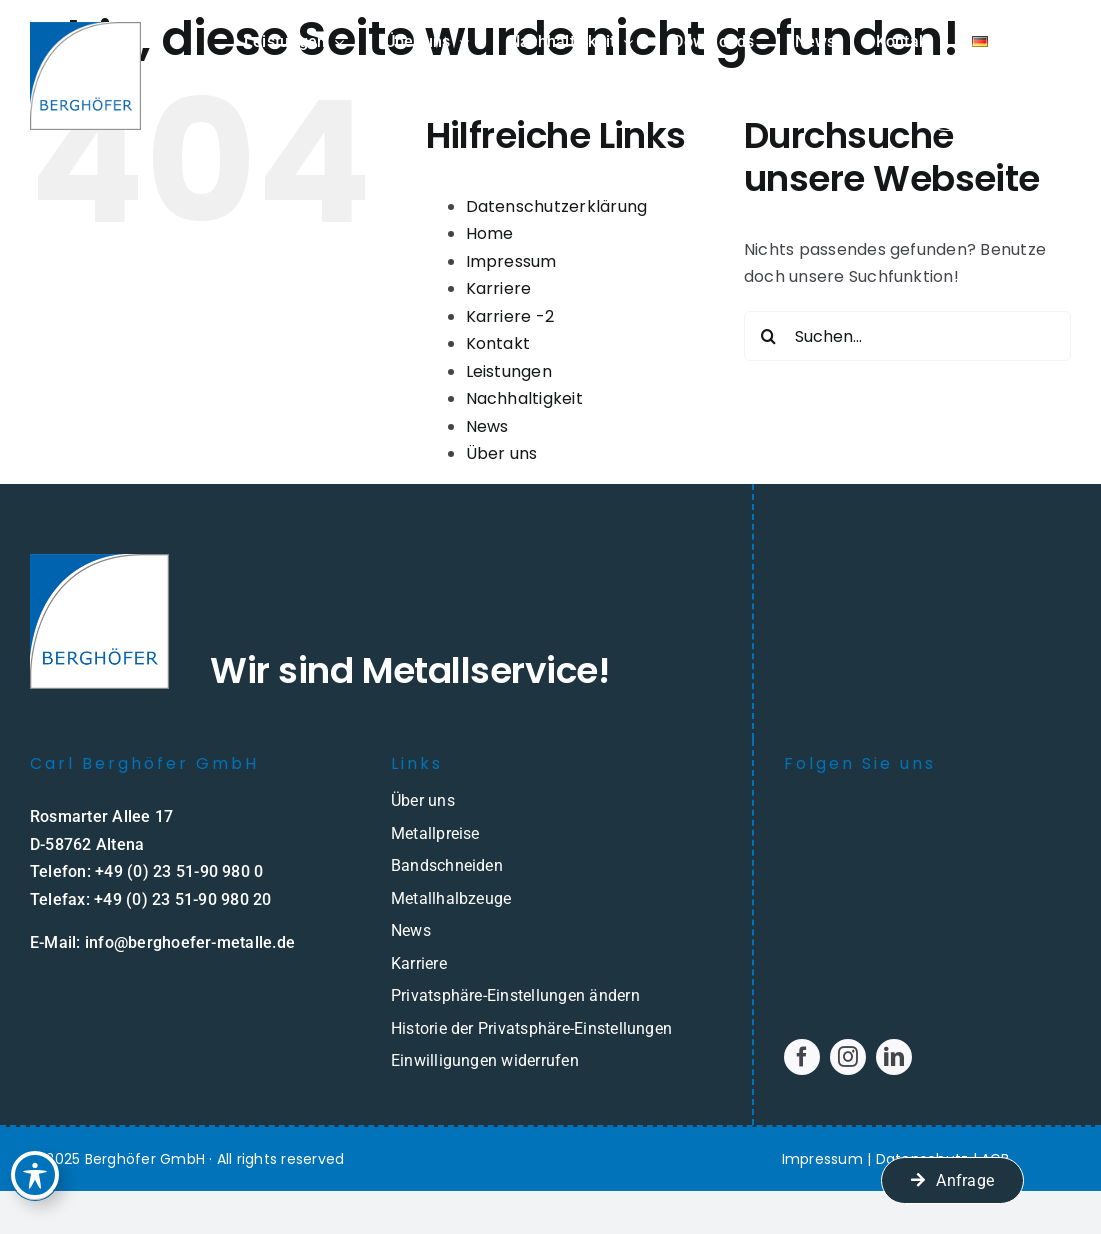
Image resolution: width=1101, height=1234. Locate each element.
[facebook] (802, 1057)
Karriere (499, 288)
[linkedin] (894, 1057)
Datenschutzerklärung (557, 206)
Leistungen (509, 371)
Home (490, 233)
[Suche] (769, 336)
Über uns (502, 453)
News (487, 426)
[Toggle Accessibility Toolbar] (36, 1168)
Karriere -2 (510, 316)
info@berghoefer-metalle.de (190, 942)
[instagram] (848, 1057)
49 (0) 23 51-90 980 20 (187, 899)
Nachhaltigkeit (524, 398)
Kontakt (498, 343)
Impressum (511, 261)
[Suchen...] (907, 336)
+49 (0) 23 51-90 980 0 (179, 871)
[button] (550, 996)
